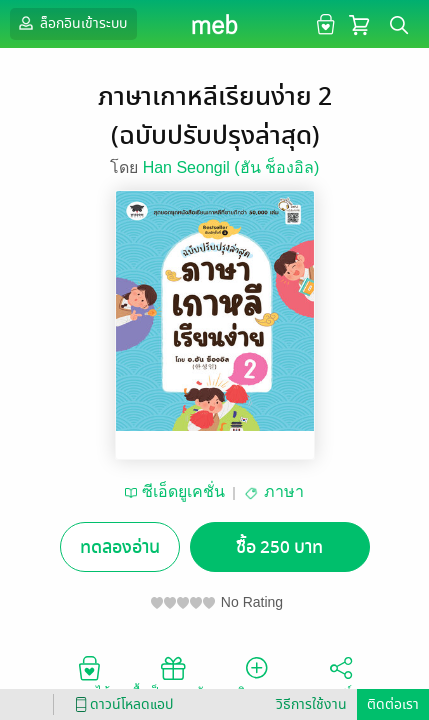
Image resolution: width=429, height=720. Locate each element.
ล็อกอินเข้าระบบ (71, 23)
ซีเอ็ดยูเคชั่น (183, 491)
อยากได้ (89, 676)
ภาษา (284, 491)
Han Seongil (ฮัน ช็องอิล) (231, 167)
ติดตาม (256, 676)
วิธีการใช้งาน (311, 704)
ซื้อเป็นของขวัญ (172, 676)
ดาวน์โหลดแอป (121, 704)
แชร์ (341, 676)
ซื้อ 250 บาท (279, 547)
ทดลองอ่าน (120, 547)
